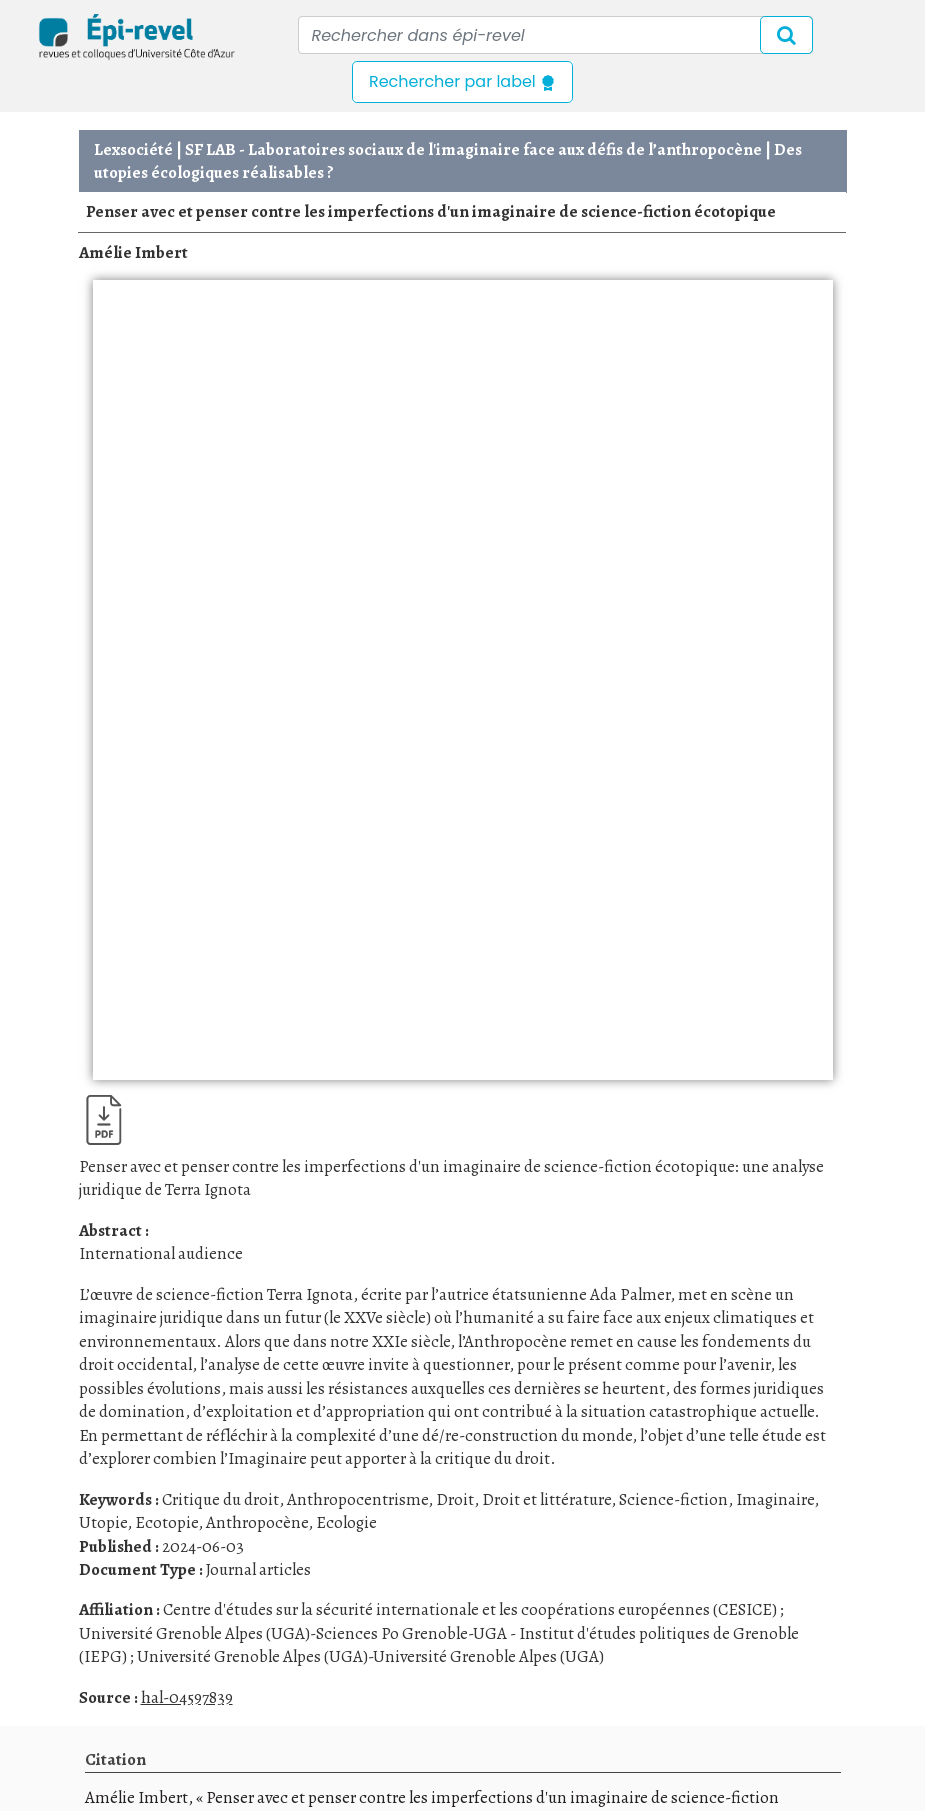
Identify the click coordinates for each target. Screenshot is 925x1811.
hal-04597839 (187, 1697)
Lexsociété (133, 149)
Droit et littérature (546, 1499)
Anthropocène (257, 1522)
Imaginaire (775, 1499)
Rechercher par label (462, 81)
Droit (455, 1499)
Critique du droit (220, 1499)
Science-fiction (673, 1499)
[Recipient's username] (555, 35)
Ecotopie (166, 1522)
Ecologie (346, 1522)
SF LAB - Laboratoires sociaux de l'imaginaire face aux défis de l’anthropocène (473, 149)
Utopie (103, 1522)
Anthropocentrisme (357, 1499)
